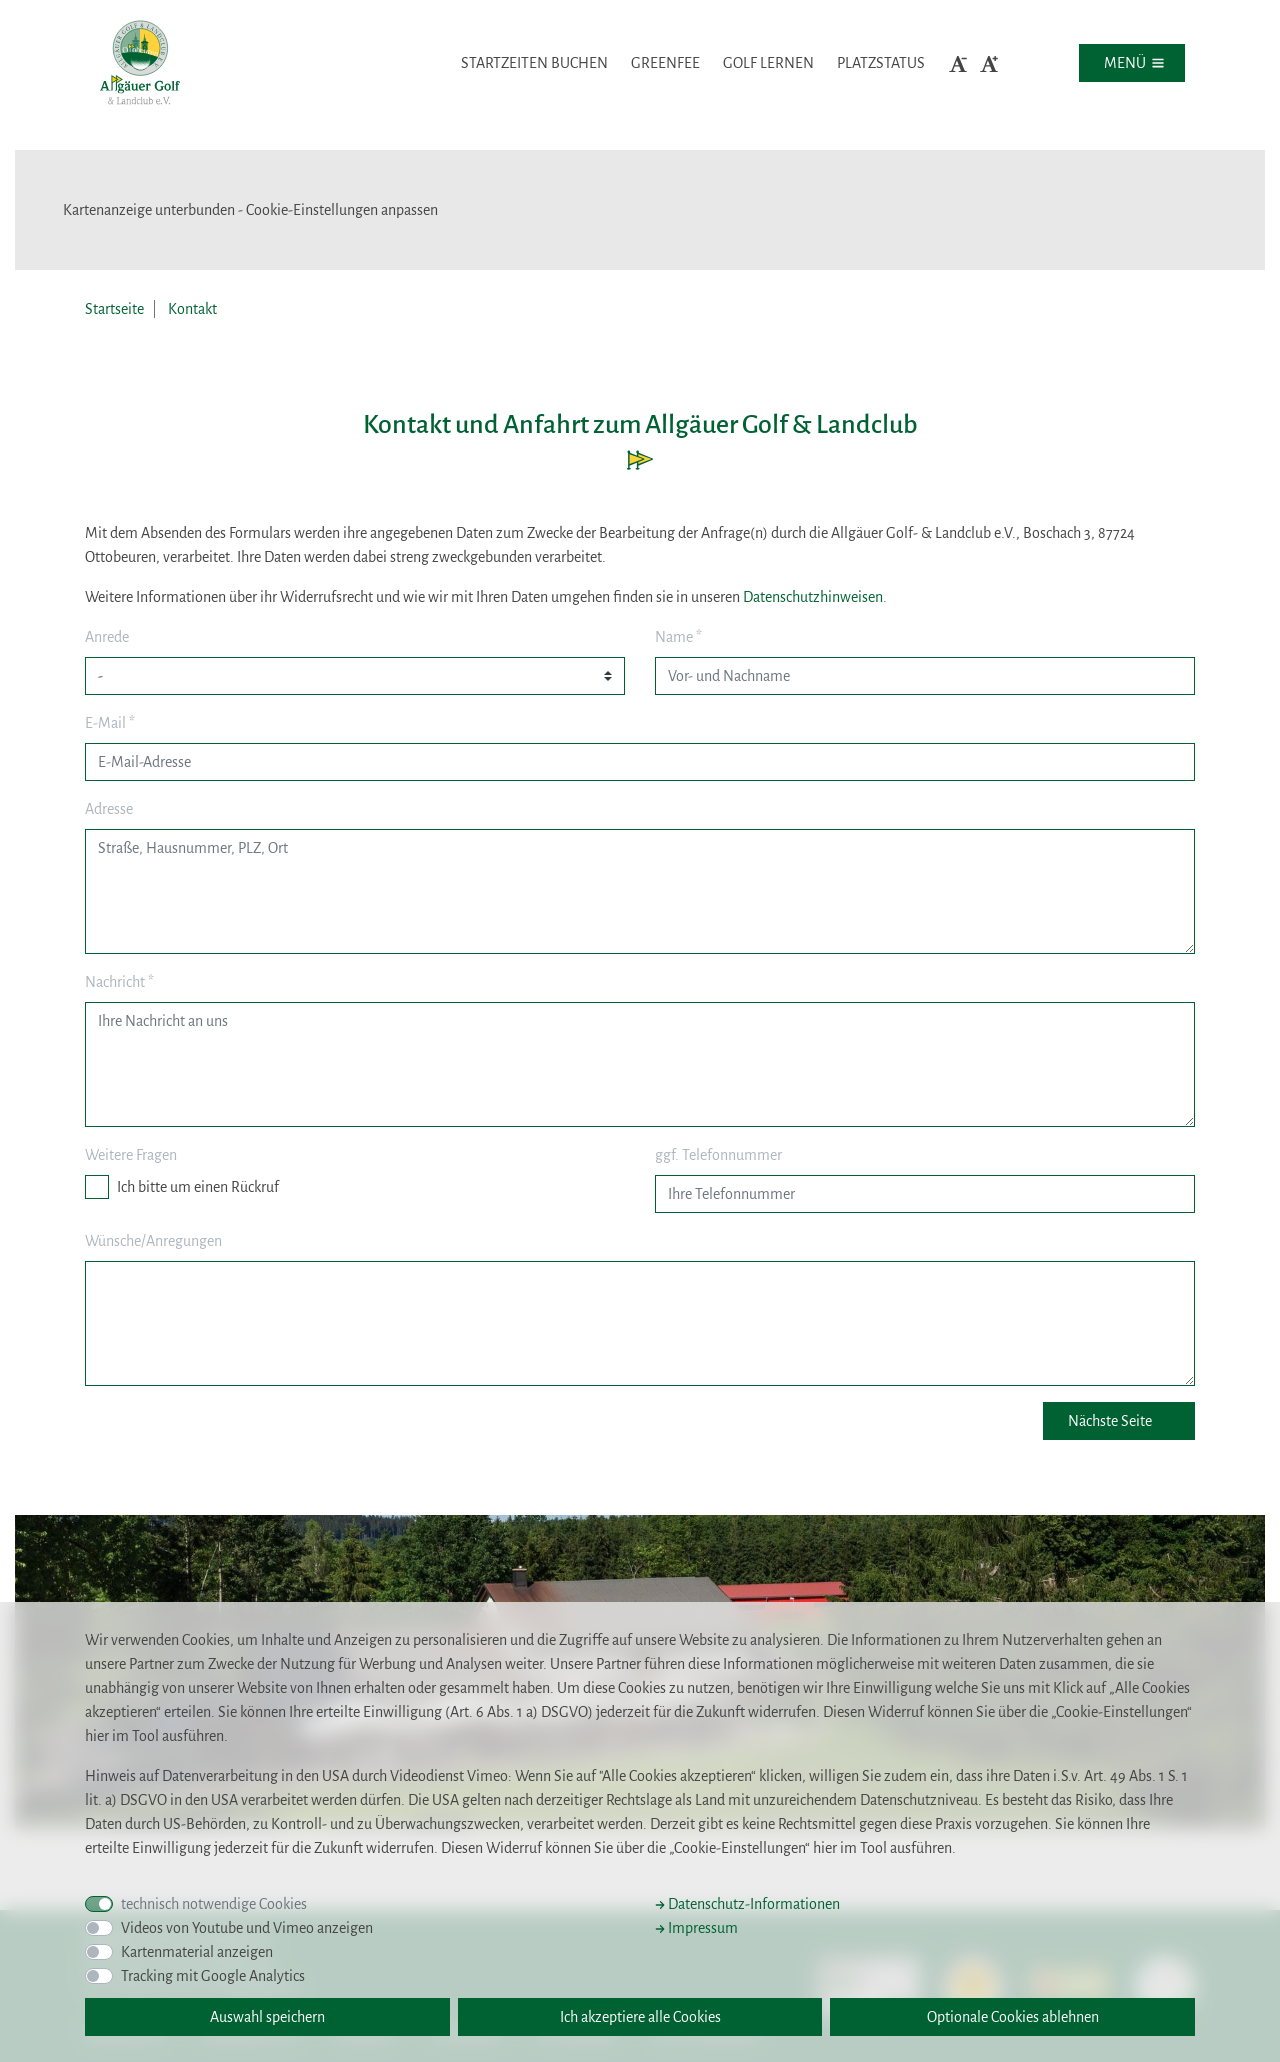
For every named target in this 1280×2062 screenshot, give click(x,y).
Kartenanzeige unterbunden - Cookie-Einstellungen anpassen (250, 210)
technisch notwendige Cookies (214, 1904)
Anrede (107, 637)
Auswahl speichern (267, 2017)
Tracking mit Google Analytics (213, 1976)
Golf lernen (768, 63)
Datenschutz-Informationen (747, 1904)
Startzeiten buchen (534, 63)
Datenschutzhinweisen (813, 597)
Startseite (114, 309)
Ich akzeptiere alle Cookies (640, 2017)
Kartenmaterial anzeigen (197, 1952)
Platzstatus (881, 63)
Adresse (109, 809)
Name (678, 637)
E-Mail (110, 723)
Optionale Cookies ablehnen (1013, 2017)
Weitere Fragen (131, 1155)
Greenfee (665, 63)
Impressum (696, 1928)
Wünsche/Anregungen (153, 1241)
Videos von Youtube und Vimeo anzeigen (247, 1928)
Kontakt (192, 309)
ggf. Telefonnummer (718, 1155)
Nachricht (119, 982)
